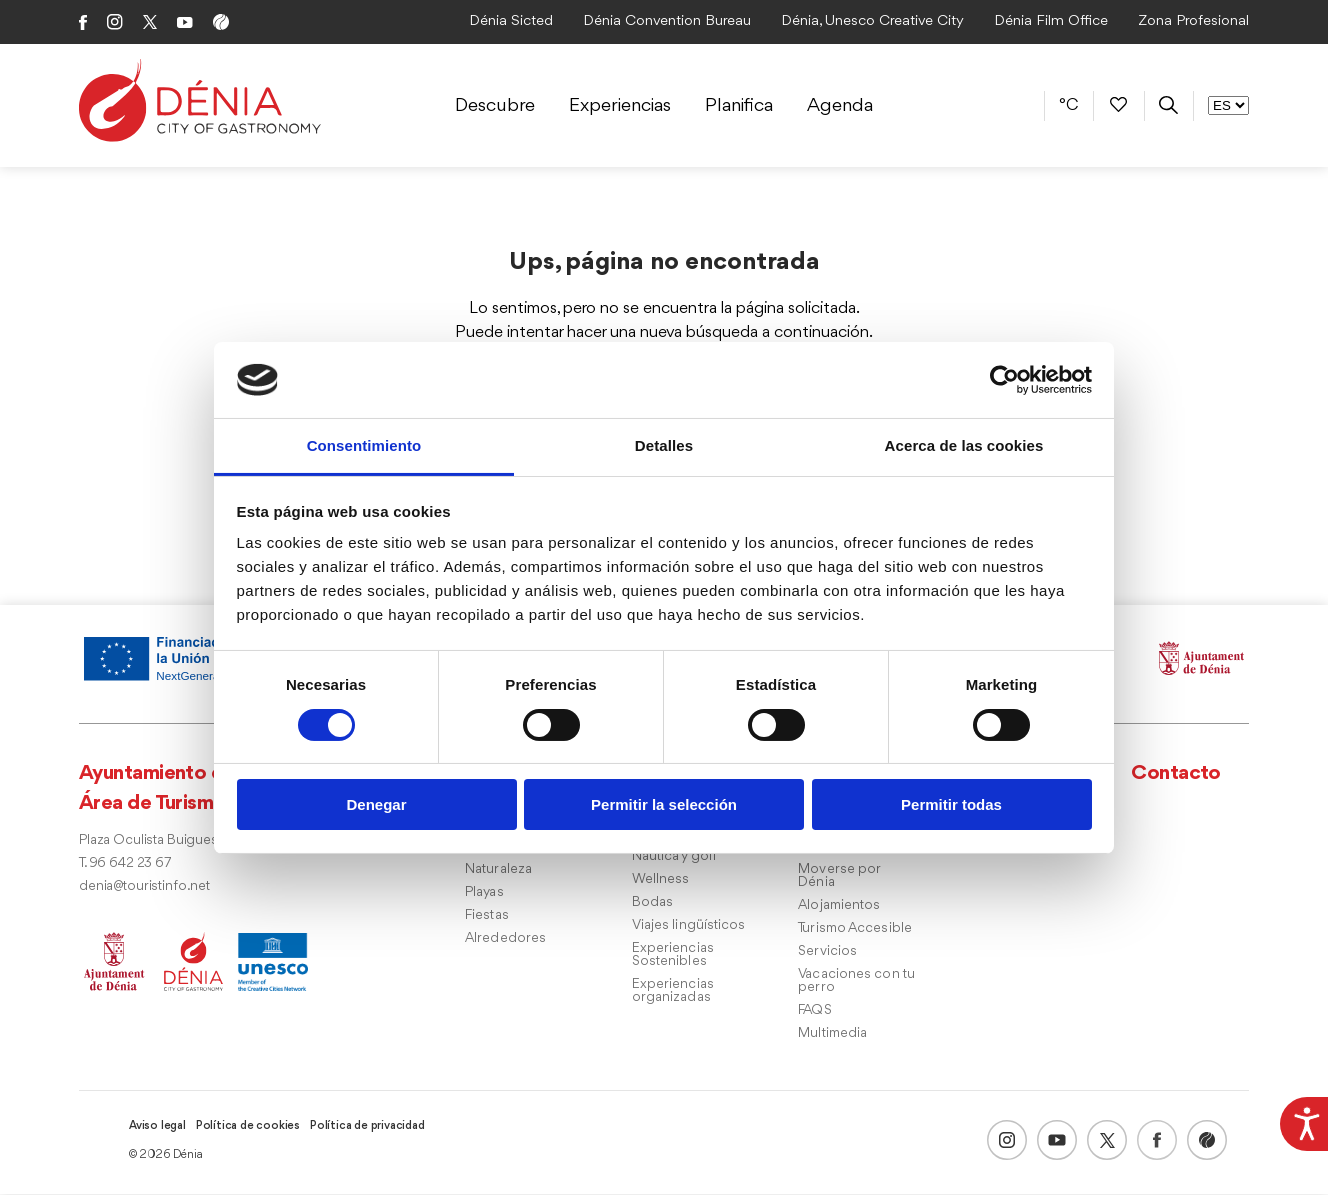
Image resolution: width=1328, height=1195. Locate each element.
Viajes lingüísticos (689, 926)
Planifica (739, 106)
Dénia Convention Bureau (667, 21)
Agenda (840, 106)
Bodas (653, 903)
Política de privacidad (367, 1127)
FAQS (814, 1011)
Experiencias (620, 106)
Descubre (495, 106)
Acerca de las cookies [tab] (964, 445)
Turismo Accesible (855, 929)
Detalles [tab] (664, 445)
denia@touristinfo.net (144, 887)
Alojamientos (839, 906)
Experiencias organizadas (673, 992)
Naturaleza (498, 870)
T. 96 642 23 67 (125, 864)
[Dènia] (200, 100)
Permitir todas (951, 804)
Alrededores (505, 939)
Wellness (661, 880)
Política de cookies (248, 1127)
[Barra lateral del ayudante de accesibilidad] (1304, 1121)
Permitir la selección (664, 804)
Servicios (827, 952)
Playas (484, 893)
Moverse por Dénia (839, 877)
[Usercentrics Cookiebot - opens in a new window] (1004, 380)
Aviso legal (157, 1127)
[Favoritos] (1118, 105)
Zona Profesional (1193, 21)
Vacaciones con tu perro (856, 982)
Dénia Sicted (511, 21)
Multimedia (832, 1034)
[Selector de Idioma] (1228, 105)
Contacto (1176, 774)
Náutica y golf (674, 857)
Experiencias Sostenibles (673, 956)
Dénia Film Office (1051, 21)
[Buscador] (1168, 105)
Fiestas (487, 916)
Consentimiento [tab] (364, 445)
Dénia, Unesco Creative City (872, 21)
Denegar (376, 804)
